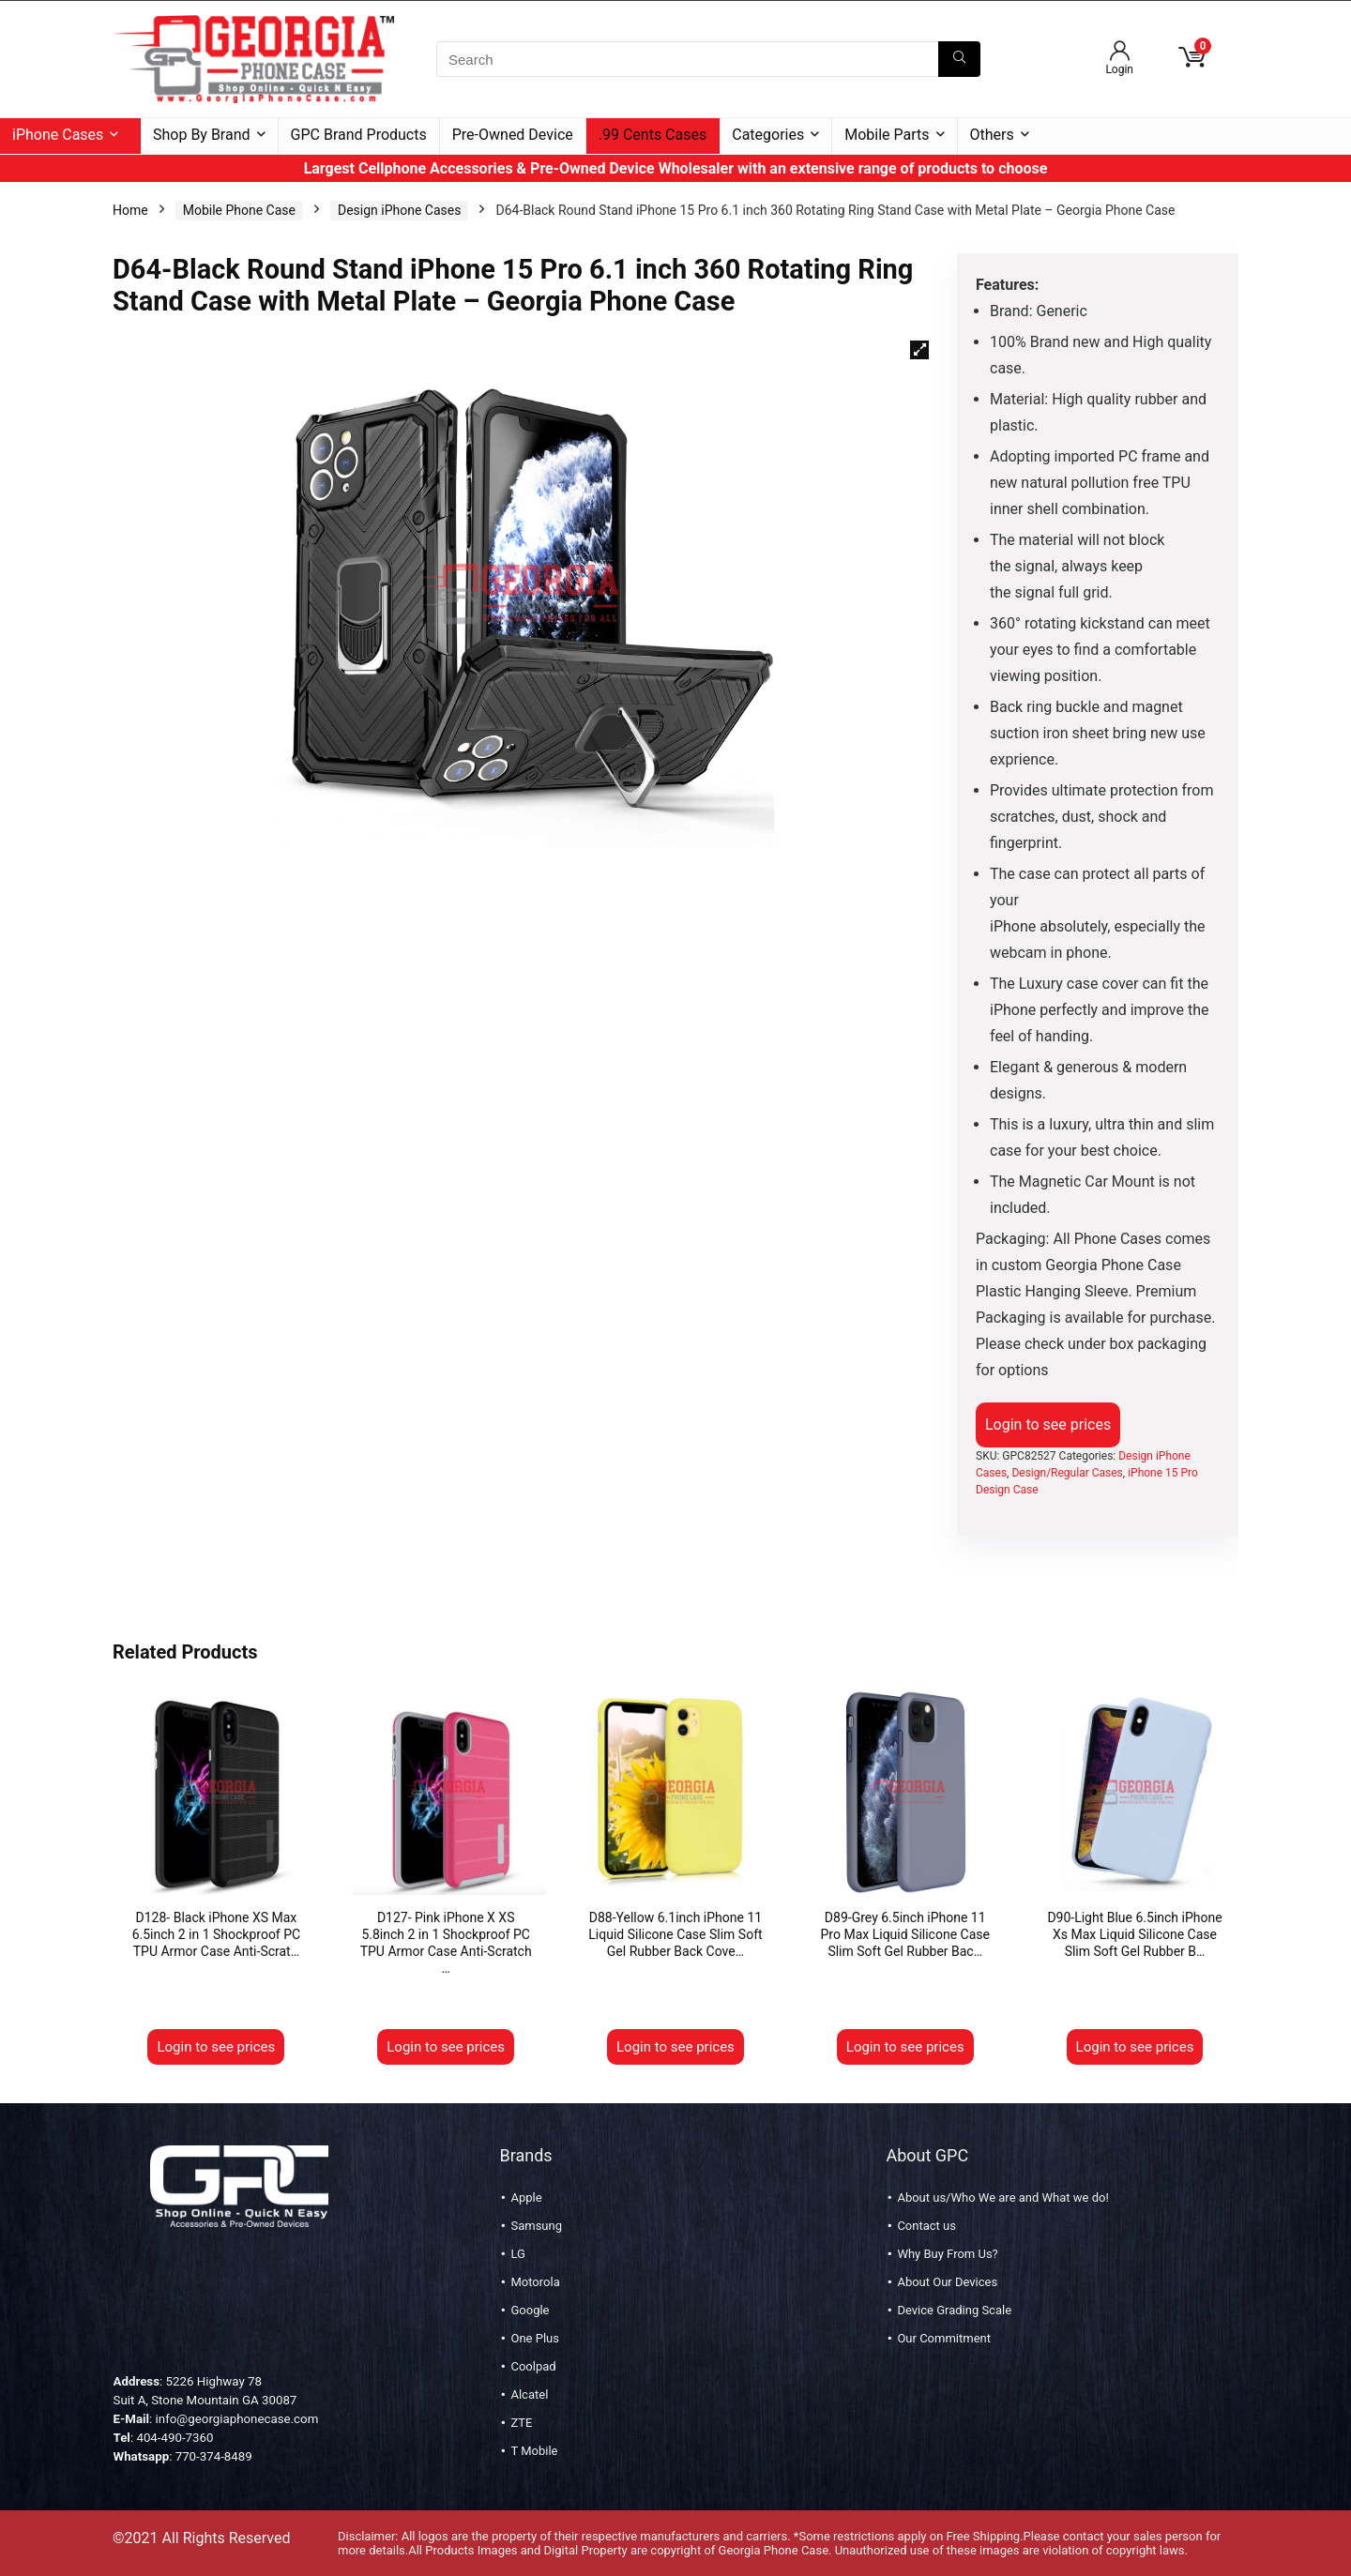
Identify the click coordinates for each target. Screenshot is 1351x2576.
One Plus (534, 2338)
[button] (919, 350)
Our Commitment (944, 2338)
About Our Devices (947, 2282)
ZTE (521, 2423)
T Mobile (533, 2451)
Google (529, 2310)
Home (130, 210)
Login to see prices (1048, 1424)
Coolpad (532, 2366)
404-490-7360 (174, 2438)
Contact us (926, 2226)
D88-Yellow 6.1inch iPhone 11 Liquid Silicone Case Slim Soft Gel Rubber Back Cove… (675, 1934)
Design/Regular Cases (1066, 1472)
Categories (768, 135)
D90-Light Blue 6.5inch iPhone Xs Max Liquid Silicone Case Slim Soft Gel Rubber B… (1134, 1934)
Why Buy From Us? (947, 2254)
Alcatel (529, 2394)
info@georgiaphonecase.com (237, 2419)
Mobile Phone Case (239, 210)
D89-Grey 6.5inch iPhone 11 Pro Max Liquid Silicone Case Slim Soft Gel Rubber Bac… (905, 1934)
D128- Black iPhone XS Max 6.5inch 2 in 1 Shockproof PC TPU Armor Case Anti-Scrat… (216, 1934)
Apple (525, 2197)
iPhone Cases (57, 135)
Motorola (534, 2282)
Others (992, 135)
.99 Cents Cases (652, 135)
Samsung (536, 2226)
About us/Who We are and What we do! (1002, 2197)
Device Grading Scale (954, 2310)
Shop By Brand (201, 135)
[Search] (959, 59)
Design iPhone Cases (399, 210)
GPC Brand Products (359, 135)
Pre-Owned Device (512, 135)
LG (517, 2254)
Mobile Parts (886, 135)
